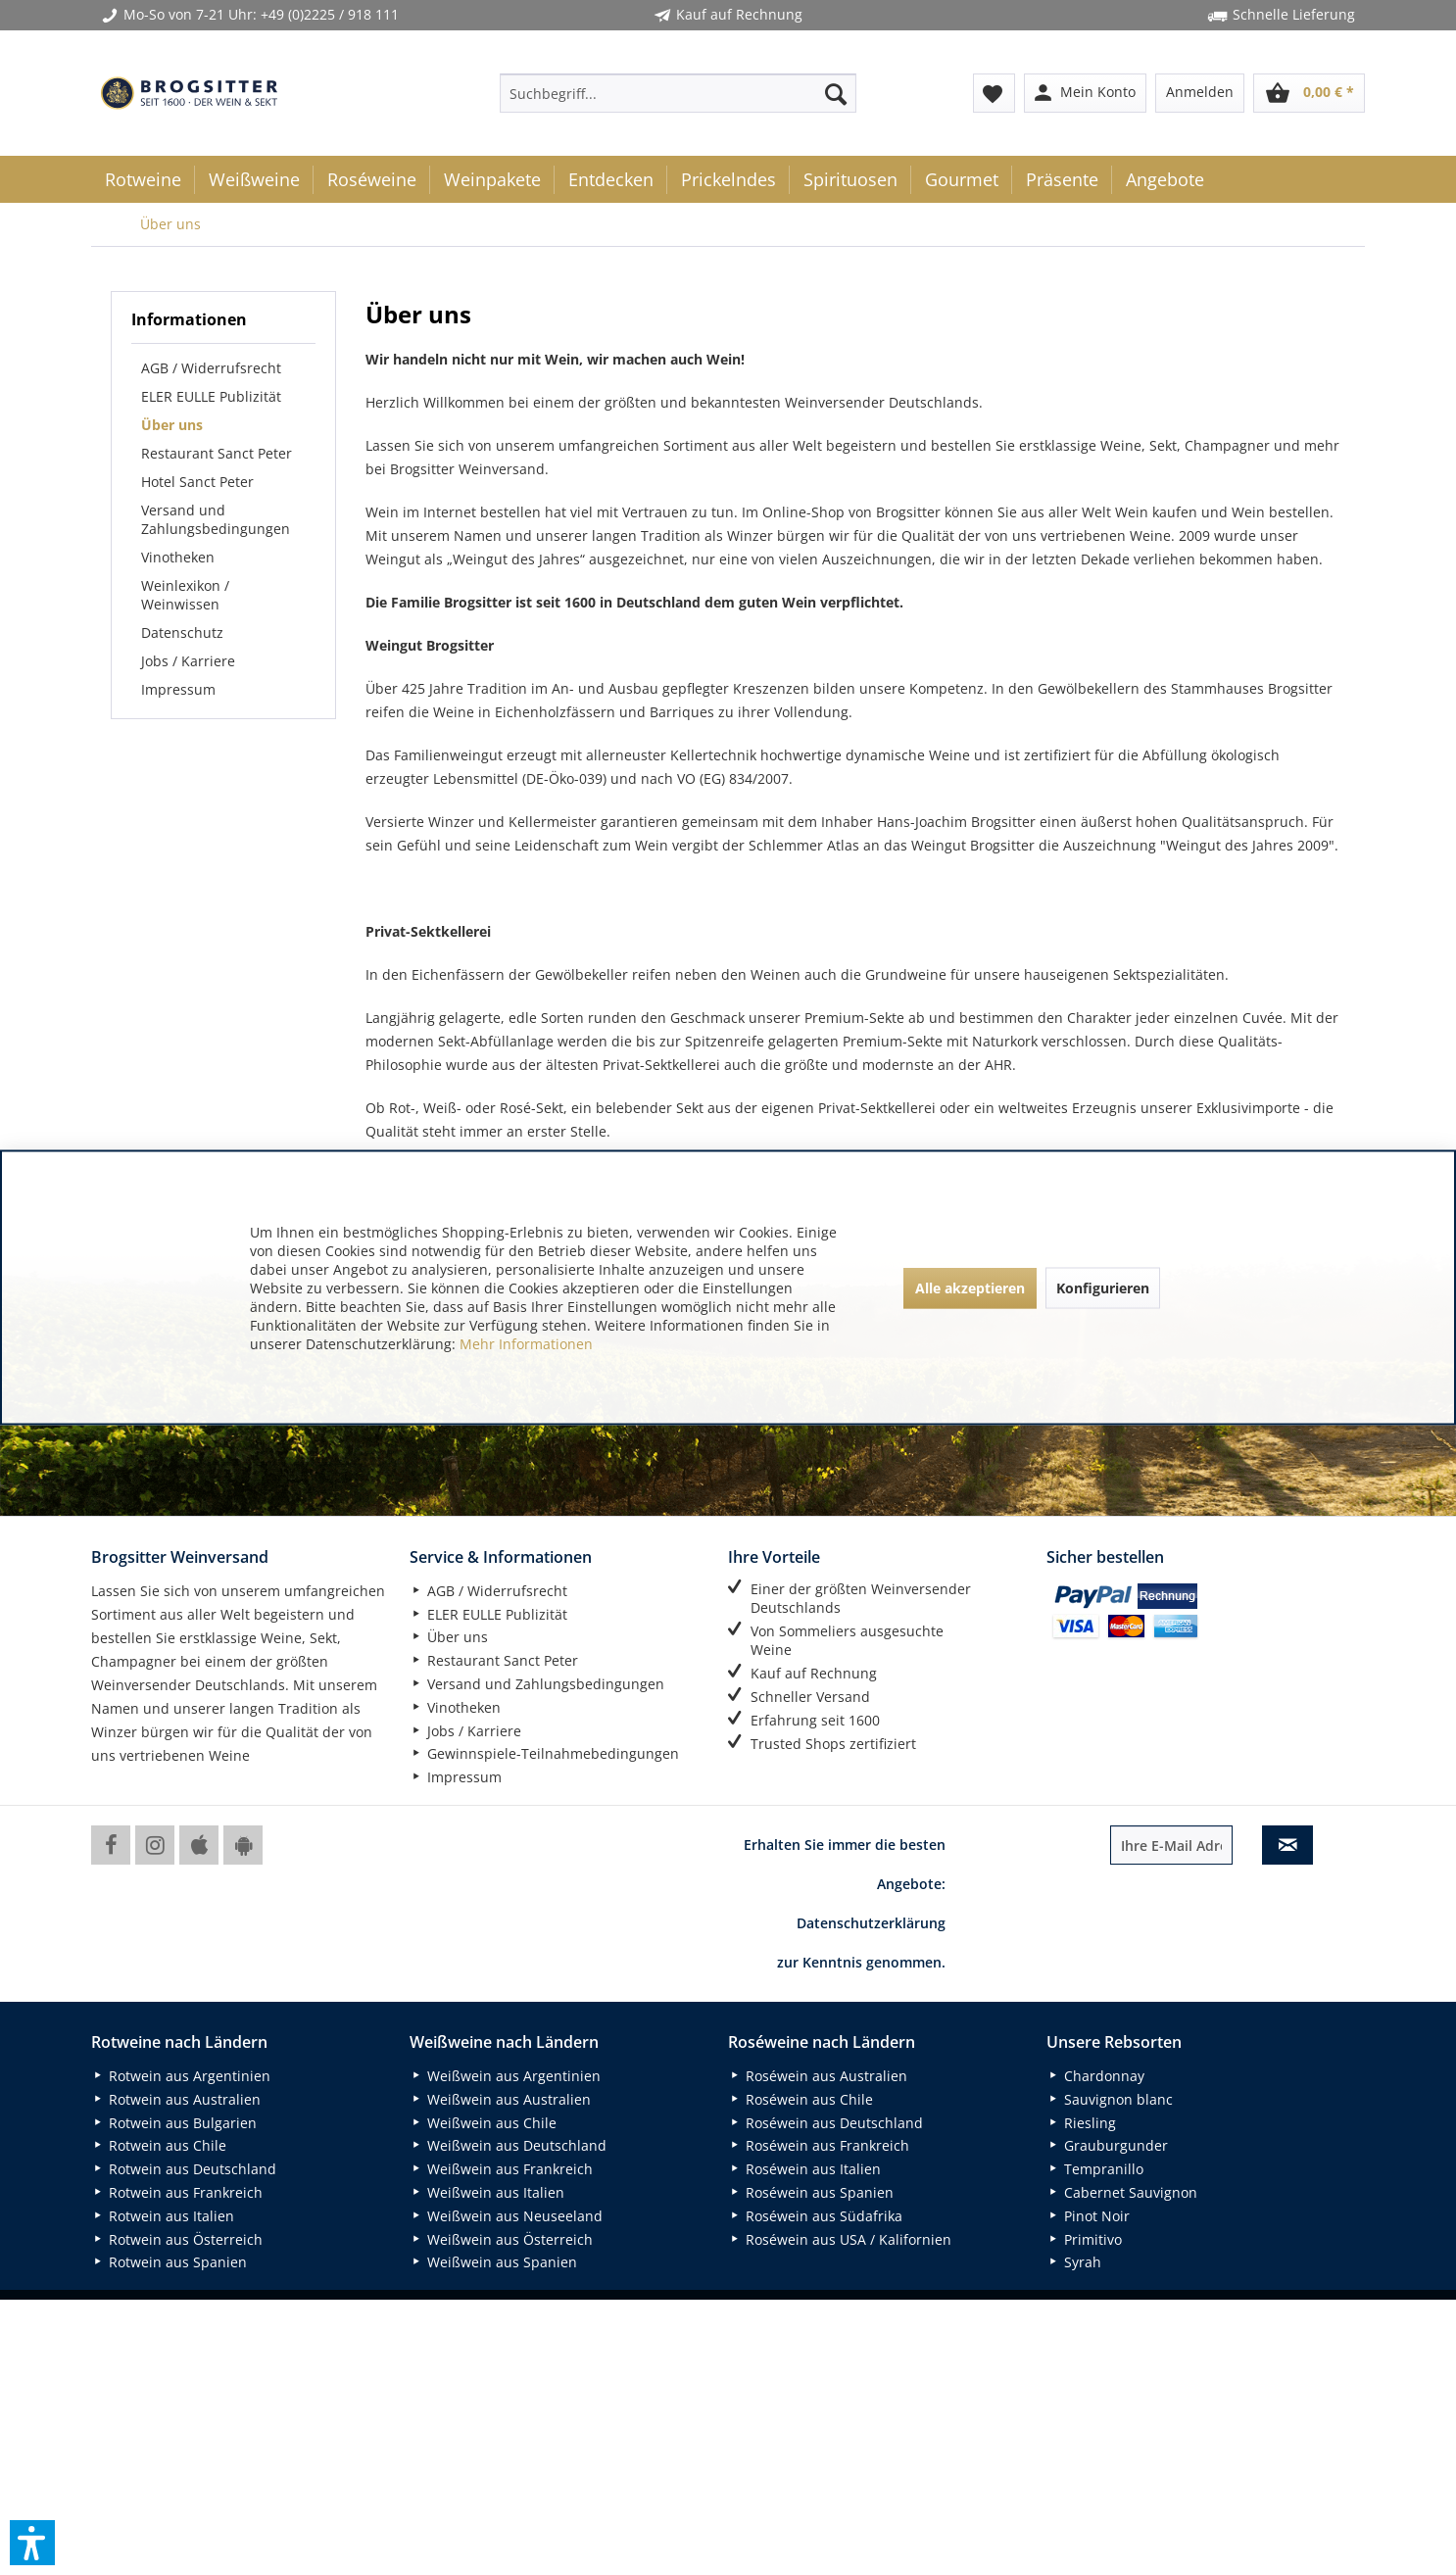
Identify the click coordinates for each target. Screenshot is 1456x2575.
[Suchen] (835, 93)
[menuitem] (678, 93)
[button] (32, 2542)
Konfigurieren (1102, 1287)
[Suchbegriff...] (678, 93)
